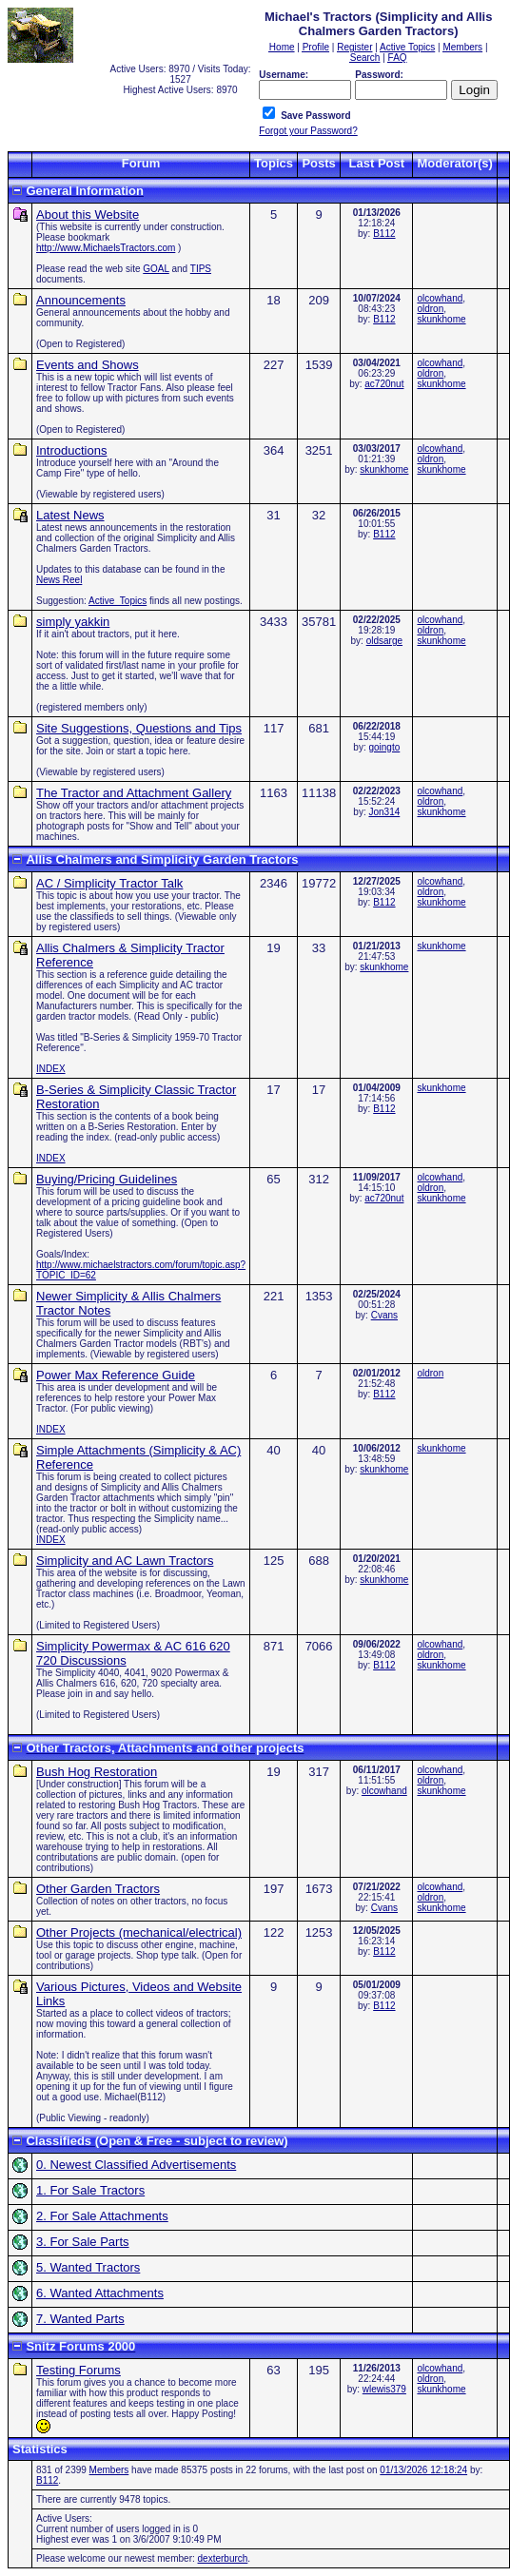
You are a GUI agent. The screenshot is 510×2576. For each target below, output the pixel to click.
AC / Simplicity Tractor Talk (109, 883)
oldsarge (384, 640)
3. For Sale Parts (82, 2241)
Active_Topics (117, 600)
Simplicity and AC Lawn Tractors (124, 1560)
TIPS (200, 268)
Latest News (70, 515)
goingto (384, 747)
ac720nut (383, 384)
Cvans (384, 1315)
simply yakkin (72, 622)
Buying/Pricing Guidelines (106, 1179)
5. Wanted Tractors (88, 2267)
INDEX (51, 1069)
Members (109, 2470)
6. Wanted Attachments (100, 2293)
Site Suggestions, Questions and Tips (139, 728)
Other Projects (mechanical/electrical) (139, 1932)
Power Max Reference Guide (115, 1375)
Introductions (71, 450)
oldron (430, 308)
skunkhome (441, 319)
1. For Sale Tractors (90, 2190)
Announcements (81, 300)
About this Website (87, 214)
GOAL (155, 268)
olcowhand (439, 298)
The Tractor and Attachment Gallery (133, 793)
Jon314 (384, 812)
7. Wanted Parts (80, 2319)
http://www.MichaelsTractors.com (105, 248)
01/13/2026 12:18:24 (423, 2470)
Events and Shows (87, 365)
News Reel (59, 580)
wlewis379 (384, 2389)
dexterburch (223, 2558)
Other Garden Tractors (98, 1889)
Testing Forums (78, 2370)
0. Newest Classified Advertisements (136, 2164)
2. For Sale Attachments (102, 2216)
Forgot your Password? (308, 131)
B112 (384, 233)
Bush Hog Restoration (96, 1772)
